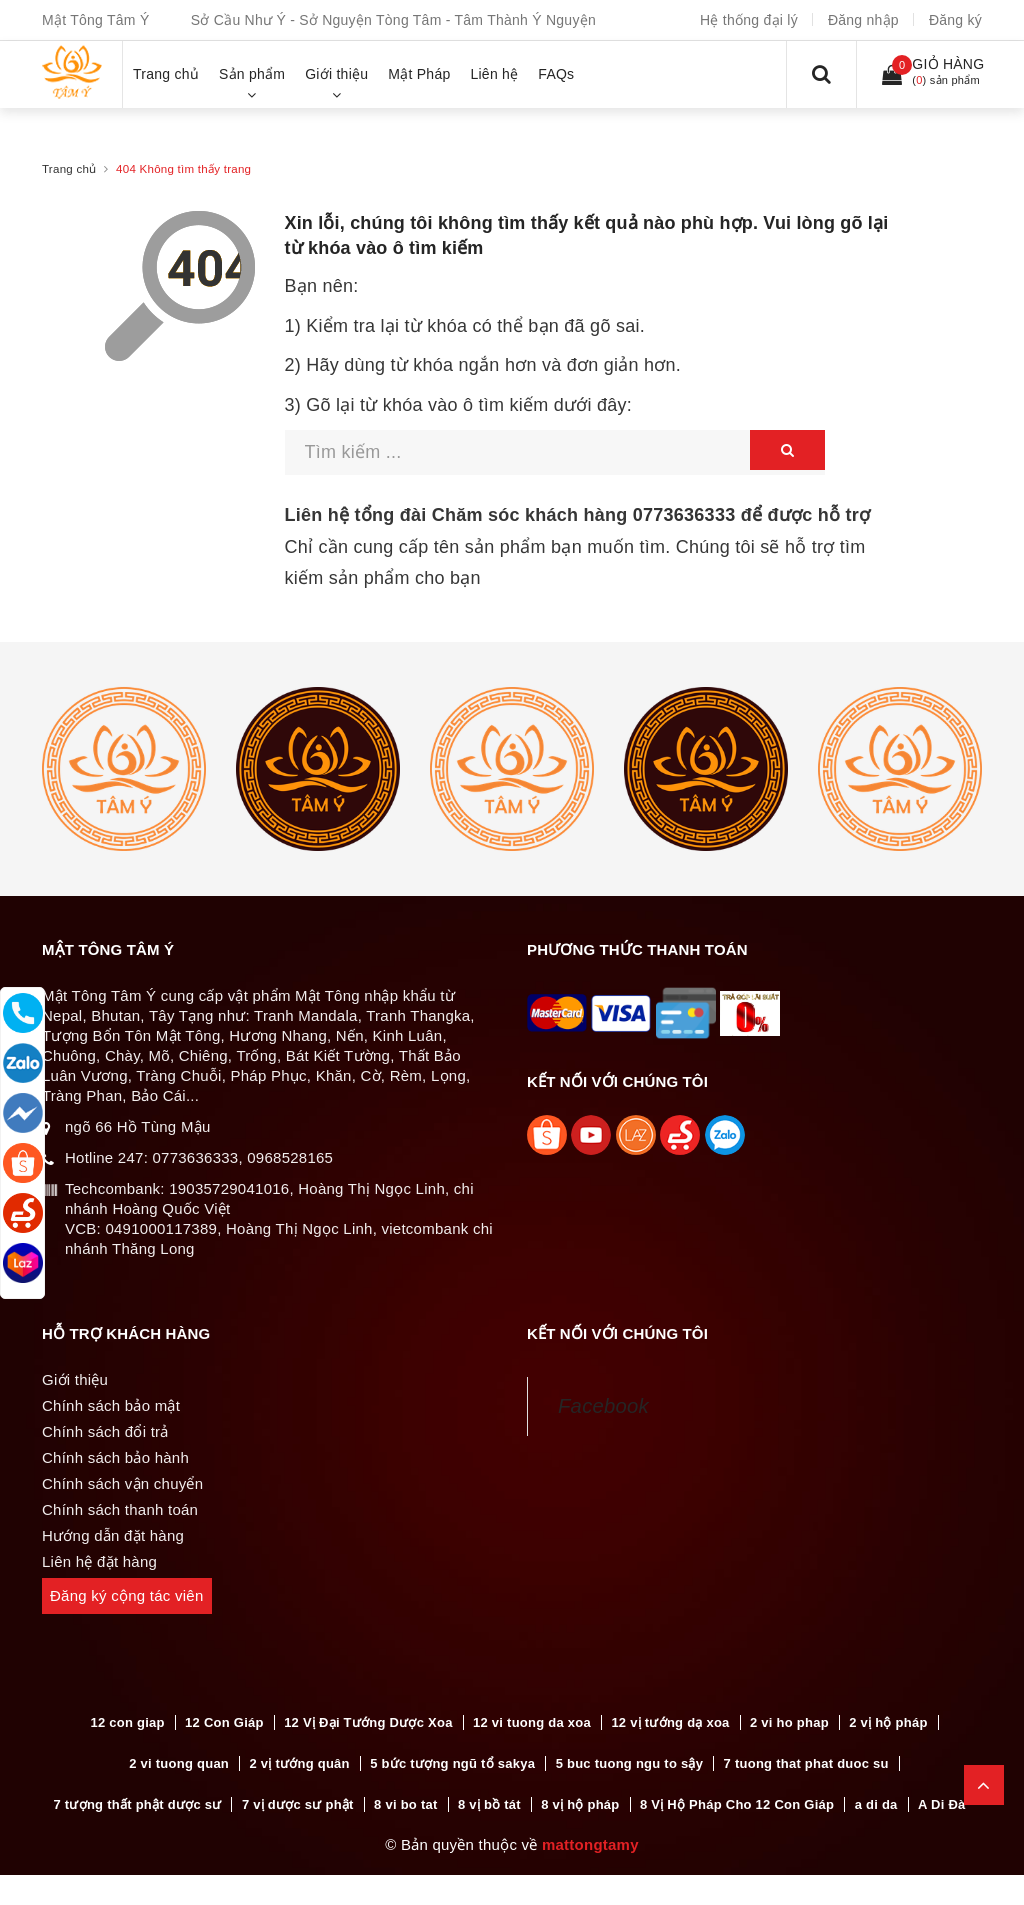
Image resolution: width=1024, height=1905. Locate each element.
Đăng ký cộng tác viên (127, 1595)
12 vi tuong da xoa (532, 1722)
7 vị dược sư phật (298, 1804)
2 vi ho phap (789, 1722)
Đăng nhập (863, 20)
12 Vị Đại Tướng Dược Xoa (368, 1722)
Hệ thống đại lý (749, 20)
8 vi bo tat (405, 1804)
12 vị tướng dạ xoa (670, 1722)
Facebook (603, 1406)
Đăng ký (955, 20)
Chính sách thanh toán (120, 1509)
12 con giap (127, 1722)
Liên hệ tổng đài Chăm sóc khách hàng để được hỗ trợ (578, 515)
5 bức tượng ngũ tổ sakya (452, 1763)
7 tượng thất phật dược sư (138, 1804)
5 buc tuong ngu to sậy (630, 1763)
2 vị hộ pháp (888, 1722)
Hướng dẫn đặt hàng (113, 1535)
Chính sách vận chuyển (122, 1483)
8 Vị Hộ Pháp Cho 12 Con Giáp (737, 1804)
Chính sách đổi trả (105, 1431)
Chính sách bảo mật (111, 1405)
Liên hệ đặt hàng (99, 1561)
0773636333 (684, 515)
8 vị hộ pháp (580, 1804)
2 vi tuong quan (179, 1763)
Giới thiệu (75, 1379)
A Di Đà (942, 1804)
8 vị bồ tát (489, 1804)
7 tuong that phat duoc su (806, 1763)
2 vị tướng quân (299, 1763)
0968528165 (290, 1157)
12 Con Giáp (224, 1722)
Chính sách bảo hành (115, 1457)
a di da (876, 1804)
